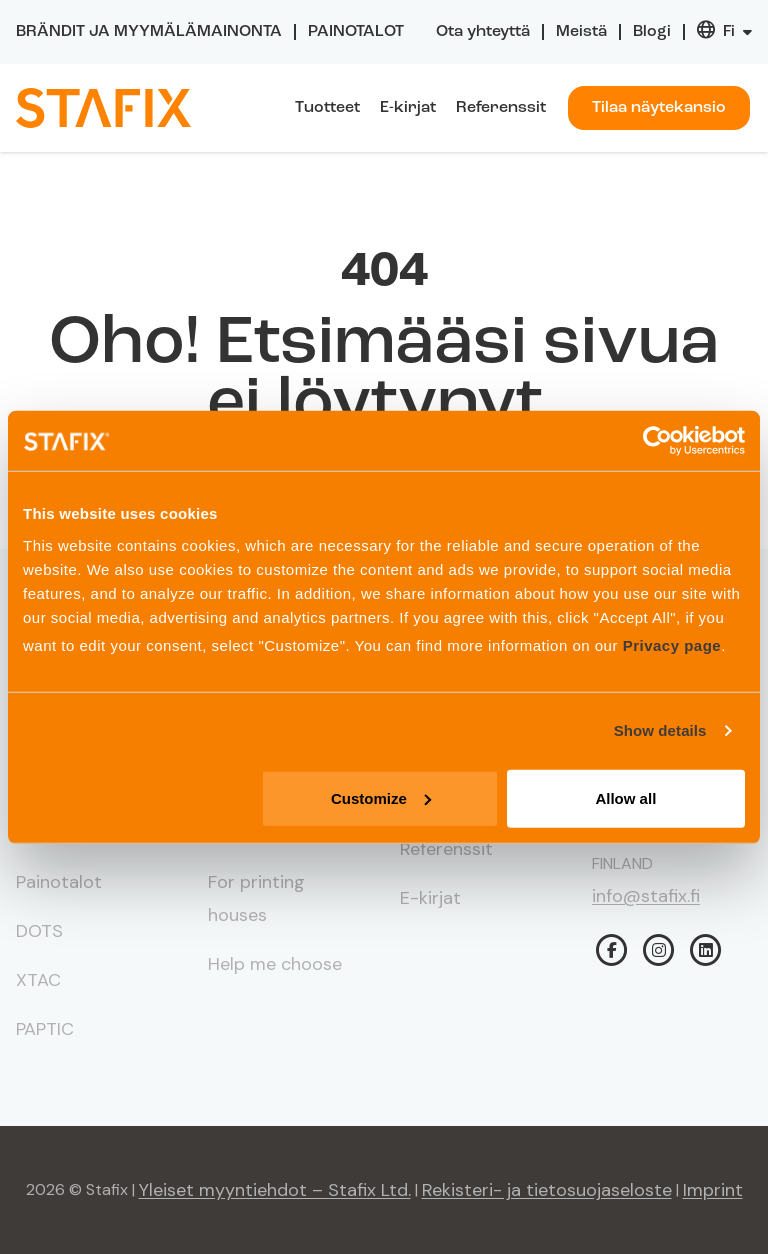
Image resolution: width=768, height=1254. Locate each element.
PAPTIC (45, 1029)
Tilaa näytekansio (659, 108)
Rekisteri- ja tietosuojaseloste (547, 1190)
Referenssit (501, 108)
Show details (660, 730)
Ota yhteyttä (483, 32)
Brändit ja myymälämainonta (149, 32)
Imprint (713, 1190)
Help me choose (275, 964)
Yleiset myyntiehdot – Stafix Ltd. (275, 1190)
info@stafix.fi (646, 896)
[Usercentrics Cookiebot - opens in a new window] (657, 441)
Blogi (652, 32)
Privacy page (672, 644)
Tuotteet (327, 108)
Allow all (625, 797)
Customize (381, 797)
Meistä (581, 32)
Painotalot (356, 32)
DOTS (39, 931)
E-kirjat (408, 108)
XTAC (38, 980)
